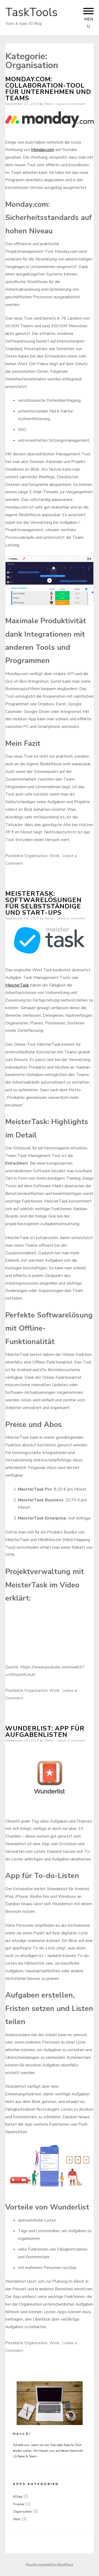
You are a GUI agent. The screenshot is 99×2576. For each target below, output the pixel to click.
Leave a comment (71, 104)
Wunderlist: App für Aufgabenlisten (44, 1731)
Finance (18, 2504)
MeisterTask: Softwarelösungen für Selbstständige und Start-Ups (43, 903)
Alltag (17, 2496)
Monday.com (42, 150)
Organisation (36, 856)
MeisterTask (17, 985)
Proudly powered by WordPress (49, 2564)
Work (54, 856)
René (49, 104)
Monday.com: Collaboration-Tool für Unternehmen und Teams (48, 88)
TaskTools (31, 12)
